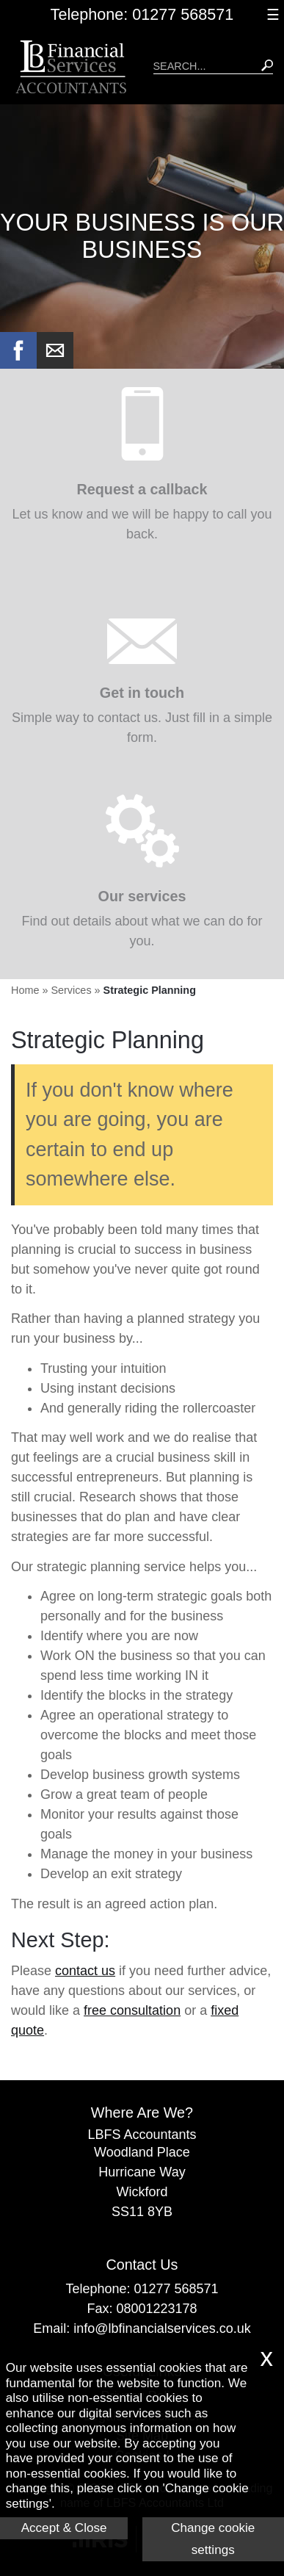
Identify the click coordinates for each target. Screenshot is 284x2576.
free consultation (132, 2010)
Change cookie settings (213, 2539)
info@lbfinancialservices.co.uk (161, 2328)
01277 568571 (176, 2288)
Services (71, 990)
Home (25, 990)
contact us (85, 1970)
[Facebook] (18, 364)
